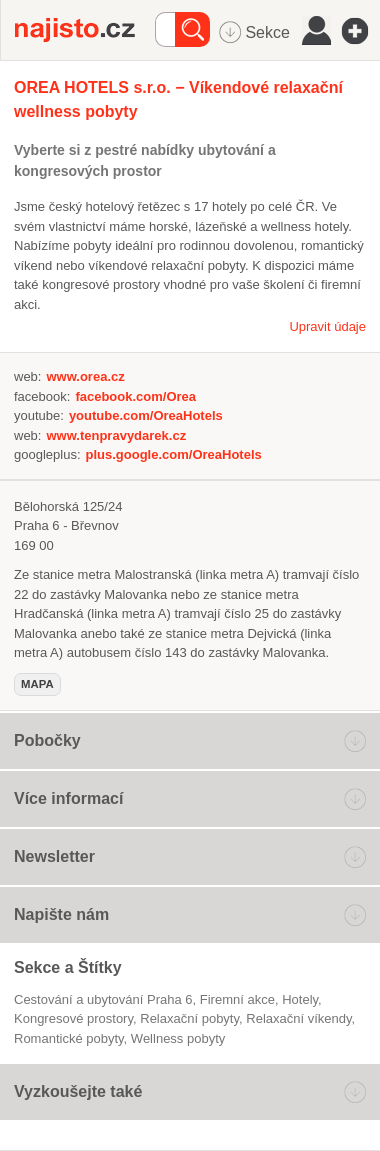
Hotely (300, 999)
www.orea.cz (85, 376)
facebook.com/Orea (135, 396)
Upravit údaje (327, 326)
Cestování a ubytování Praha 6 (103, 999)
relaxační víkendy (298, 1018)
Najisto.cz (85, 30)
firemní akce (237, 999)
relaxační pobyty (189, 1018)
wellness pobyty (178, 1038)
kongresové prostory (73, 1018)
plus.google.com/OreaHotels (174, 454)
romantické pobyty (69, 1038)
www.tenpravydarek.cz (116, 435)
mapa (37, 684)
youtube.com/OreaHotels (146, 415)
